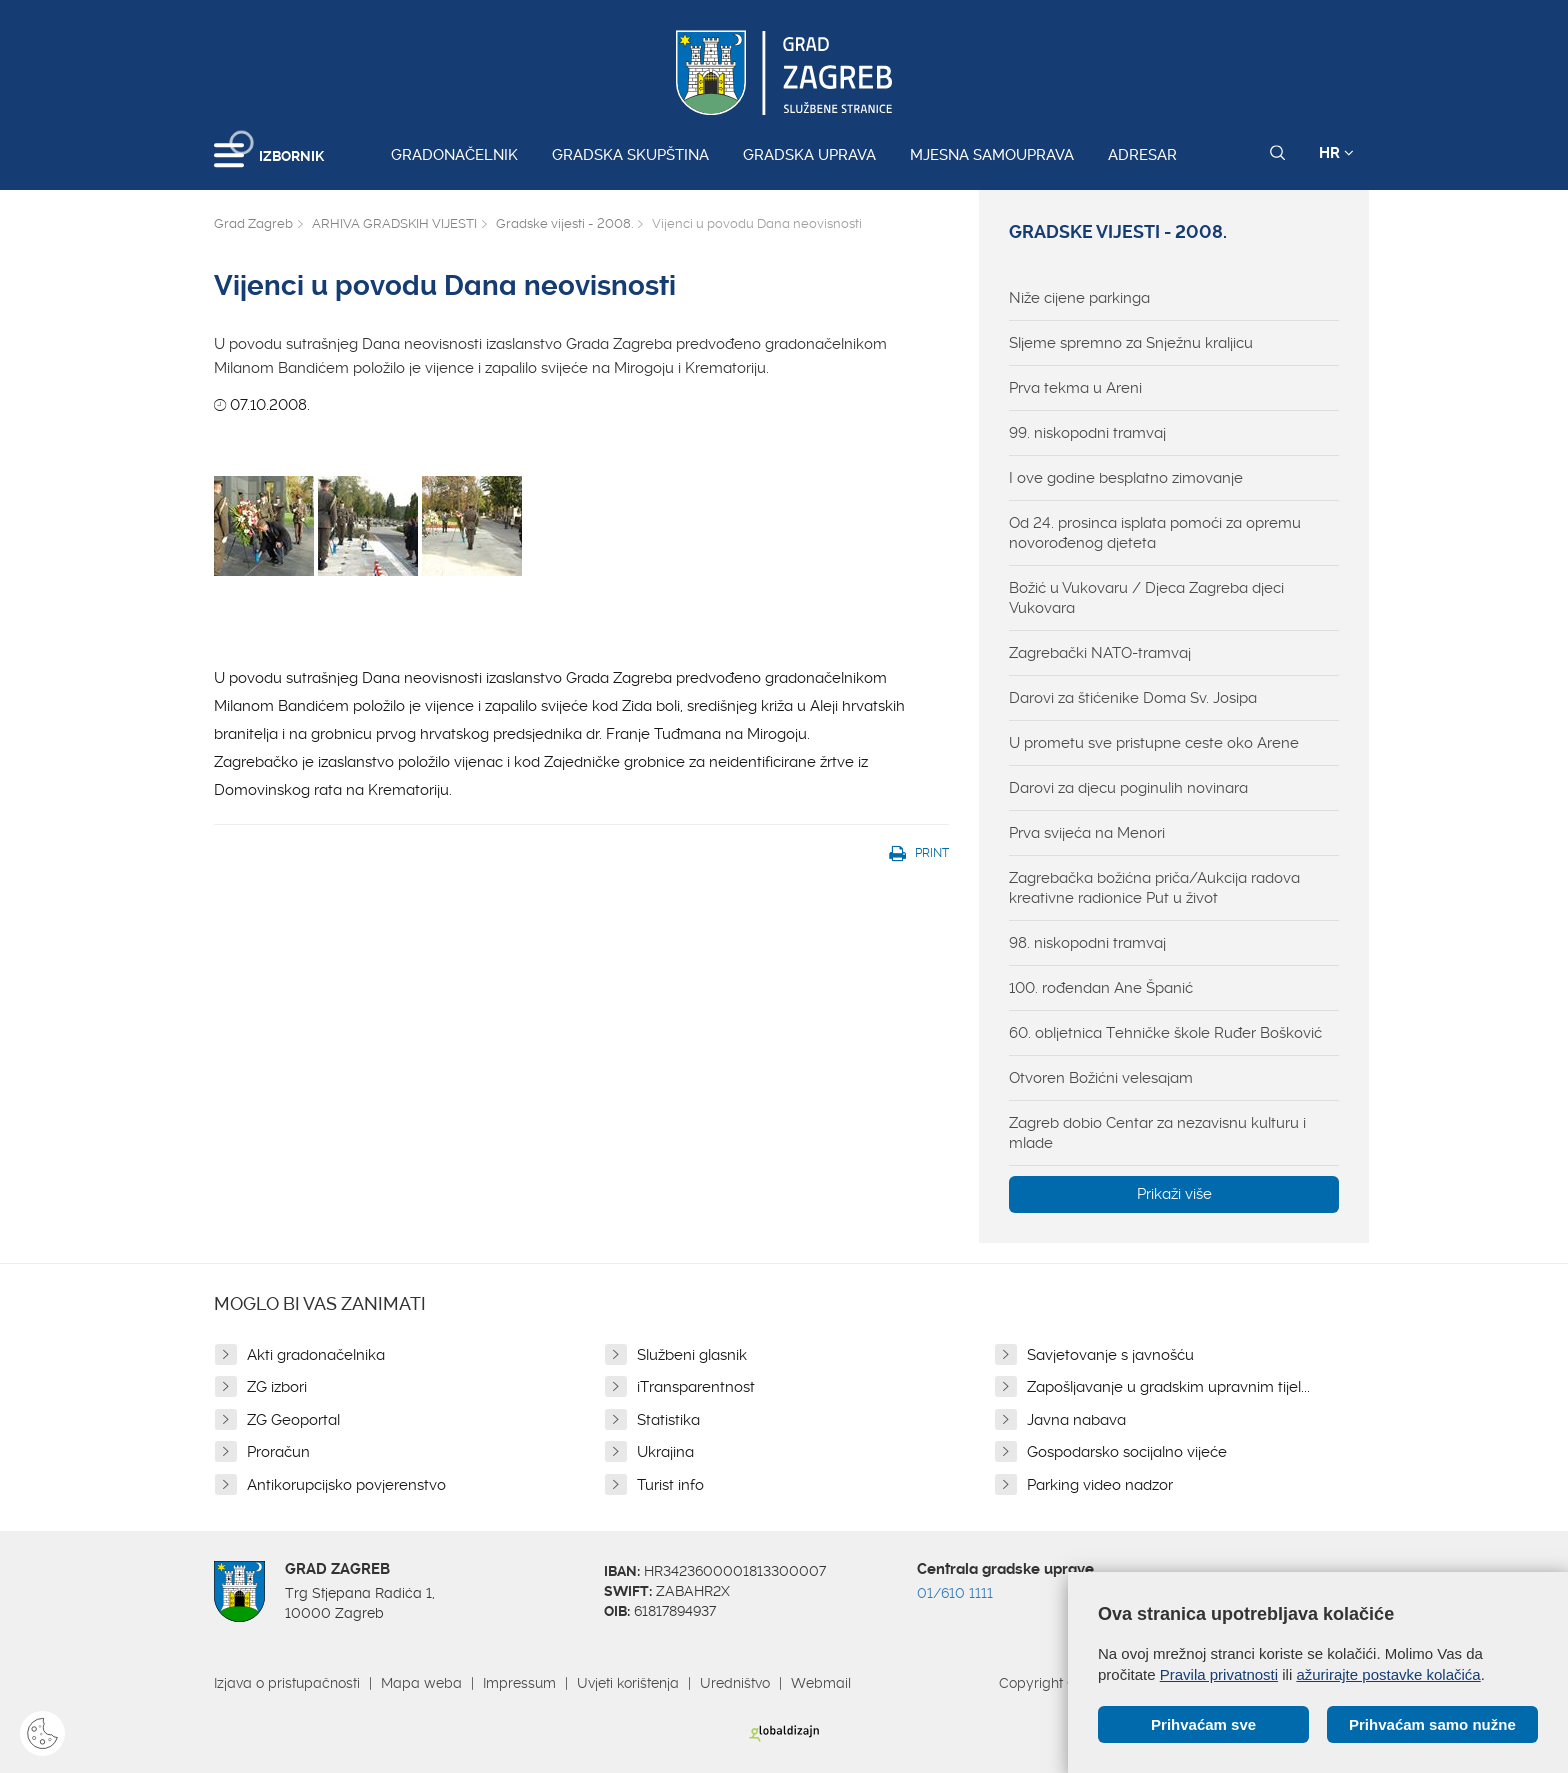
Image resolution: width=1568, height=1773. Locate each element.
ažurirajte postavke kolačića (1388, 1674)
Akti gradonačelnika (316, 1355)
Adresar (1142, 155)
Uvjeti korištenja (628, 1683)
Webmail (821, 1683)
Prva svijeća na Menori (1087, 833)
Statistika (668, 1420)
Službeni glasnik (692, 1355)
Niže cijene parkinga (1079, 298)
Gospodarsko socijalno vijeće (1127, 1452)
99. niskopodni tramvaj (1087, 433)
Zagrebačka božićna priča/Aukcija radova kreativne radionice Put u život (1154, 888)
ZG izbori (277, 1387)
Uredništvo (735, 1683)
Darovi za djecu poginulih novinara (1128, 788)
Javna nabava (1076, 1420)
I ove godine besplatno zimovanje (1126, 478)
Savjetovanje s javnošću (1110, 1355)
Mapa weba (421, 1683)
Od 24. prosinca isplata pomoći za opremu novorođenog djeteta (1155, 533)
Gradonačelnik (454, 155)
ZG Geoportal (293, 1420)
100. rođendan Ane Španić (1101, 988)
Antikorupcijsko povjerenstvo (346, 1485)
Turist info (670, 1485)
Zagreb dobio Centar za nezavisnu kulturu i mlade (1157, 1133)
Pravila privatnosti (1219, 1674)
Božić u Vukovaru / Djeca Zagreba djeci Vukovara (1146, 598)
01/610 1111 (955, 1593)
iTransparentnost (696, 1387)
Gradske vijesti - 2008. (564, 223)
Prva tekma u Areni (1075, 388)
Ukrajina (665, 1452)
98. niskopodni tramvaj (1087, 943)
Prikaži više (1174, 1194)
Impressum (519, 1683)
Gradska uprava (809, 155)
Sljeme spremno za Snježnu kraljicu (1131, 343)
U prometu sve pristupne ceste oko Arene (1154, 743)
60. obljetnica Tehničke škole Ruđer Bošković (1165, 1033)
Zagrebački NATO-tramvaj (1100, 653)
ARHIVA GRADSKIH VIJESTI (394, 223)
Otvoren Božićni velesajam (1101, 1078)
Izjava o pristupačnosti (287, 1683)
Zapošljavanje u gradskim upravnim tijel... (1168, 1387)
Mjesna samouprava (992, 155)
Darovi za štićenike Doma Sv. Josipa (1133, 698)
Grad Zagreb (253, 223)
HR (1336, 153)
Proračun (278, 1452)
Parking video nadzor (1100, 1485)
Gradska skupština (630, 155)
